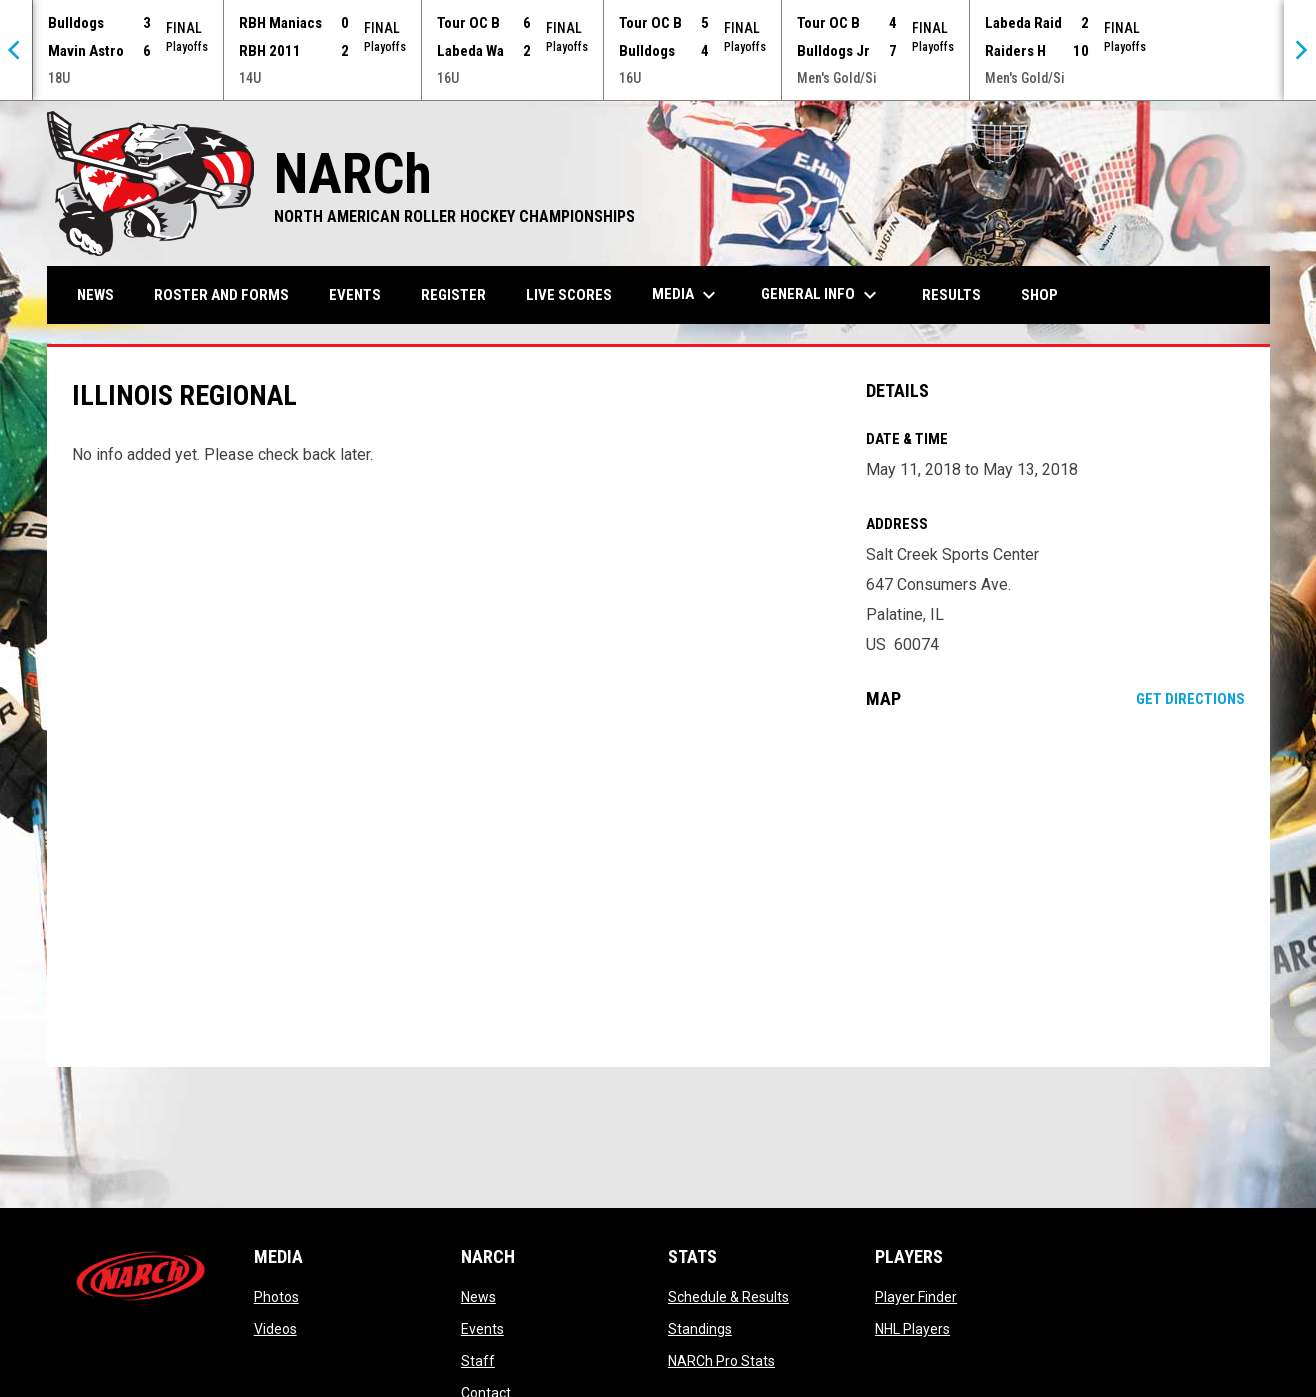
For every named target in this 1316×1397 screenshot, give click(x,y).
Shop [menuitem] (1047, 294)
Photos (276, 1297)
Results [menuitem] (951, 295)
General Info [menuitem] (821, 295)
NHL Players (912, 1329)
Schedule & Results (728, 1297)
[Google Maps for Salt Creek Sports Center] (1055, 888)
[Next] (1300, 50)
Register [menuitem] (453, 295)
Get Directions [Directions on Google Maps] (1190, 699)
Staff (478, 1361)
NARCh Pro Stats (721, 1361)
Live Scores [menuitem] (569, 295)
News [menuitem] (95, 295)
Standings (700, 1329)
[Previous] (16, 50)
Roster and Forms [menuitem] (221, 295)
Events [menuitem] (355, 295)
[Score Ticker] (658, 50)
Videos (275, 1329)
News (478, 1297)
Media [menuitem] (686, 295)
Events (482, 1329)
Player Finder (916, 1297)
